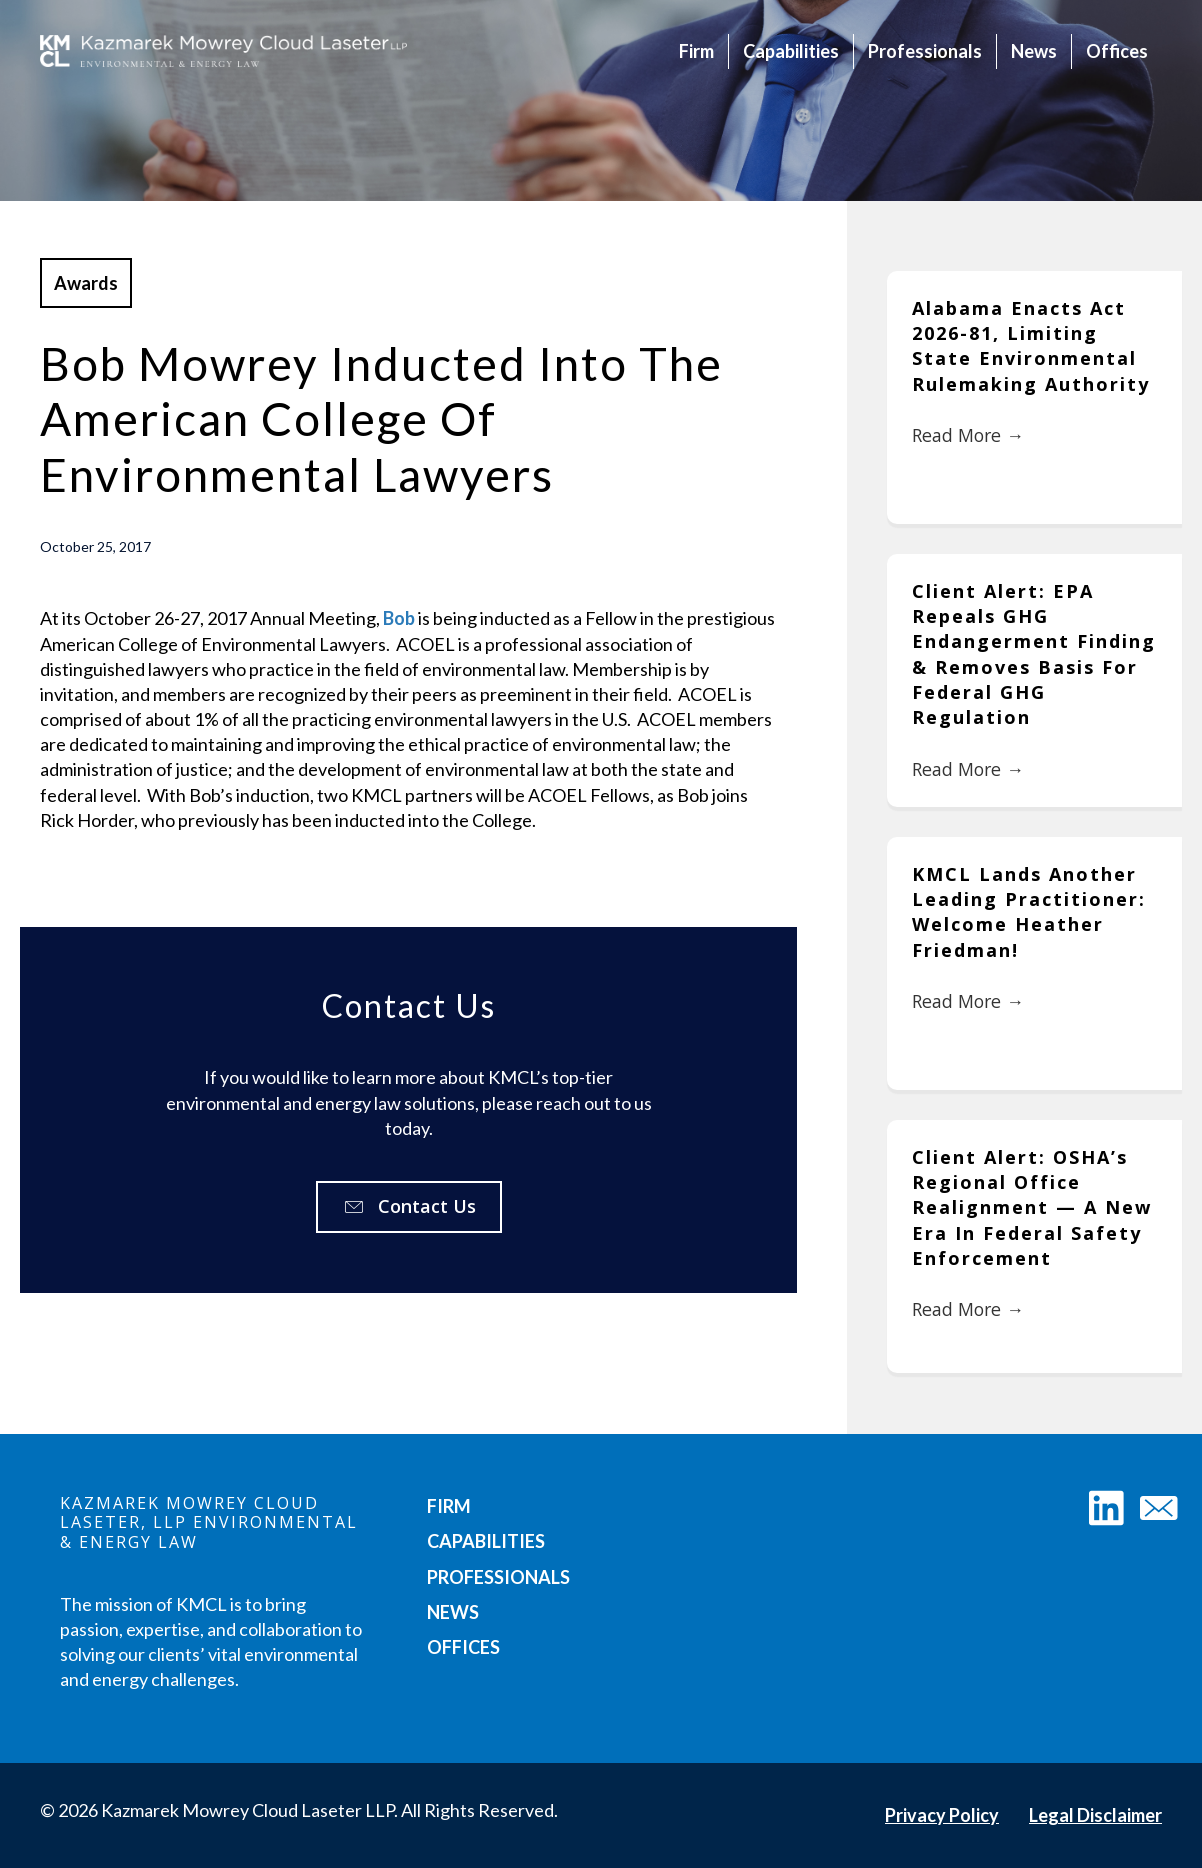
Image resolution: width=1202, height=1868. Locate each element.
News (1034, 51)
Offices (1117, 51)
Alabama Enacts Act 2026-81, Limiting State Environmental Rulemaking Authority (1031, 346)
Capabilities (791, 51)
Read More (969, 436)
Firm (696, 51)
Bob (399, 618)
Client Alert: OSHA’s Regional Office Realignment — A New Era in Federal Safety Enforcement (1032, 1207)
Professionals (925, 51)
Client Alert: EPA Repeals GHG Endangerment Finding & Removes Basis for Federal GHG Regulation (1034, 654)
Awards (86, 283)
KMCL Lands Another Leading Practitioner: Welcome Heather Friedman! (1029, 912)
